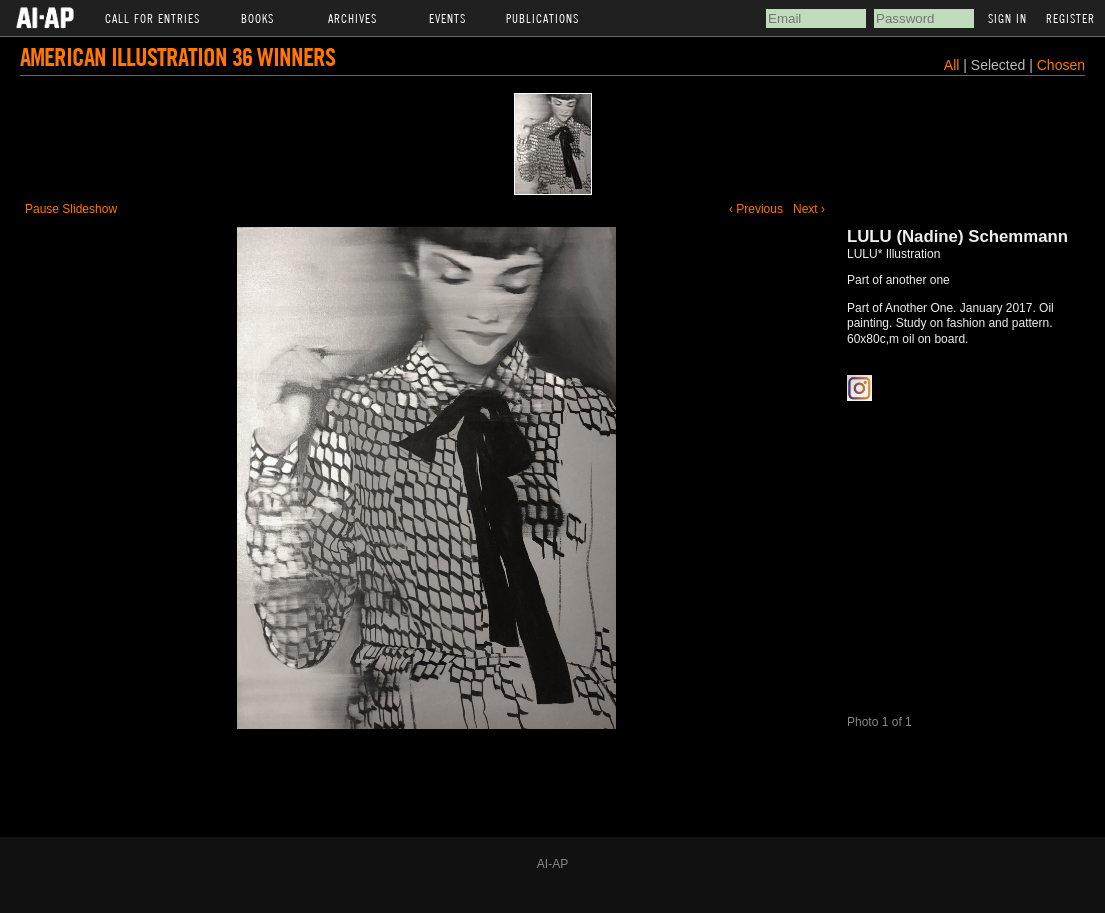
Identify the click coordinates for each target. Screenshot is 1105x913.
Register (1070, 18)
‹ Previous (756, 209)
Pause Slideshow (71, 209)
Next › (809, 209)
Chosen (1061, 65)
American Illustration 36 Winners (177, 56)
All (952, 65)
